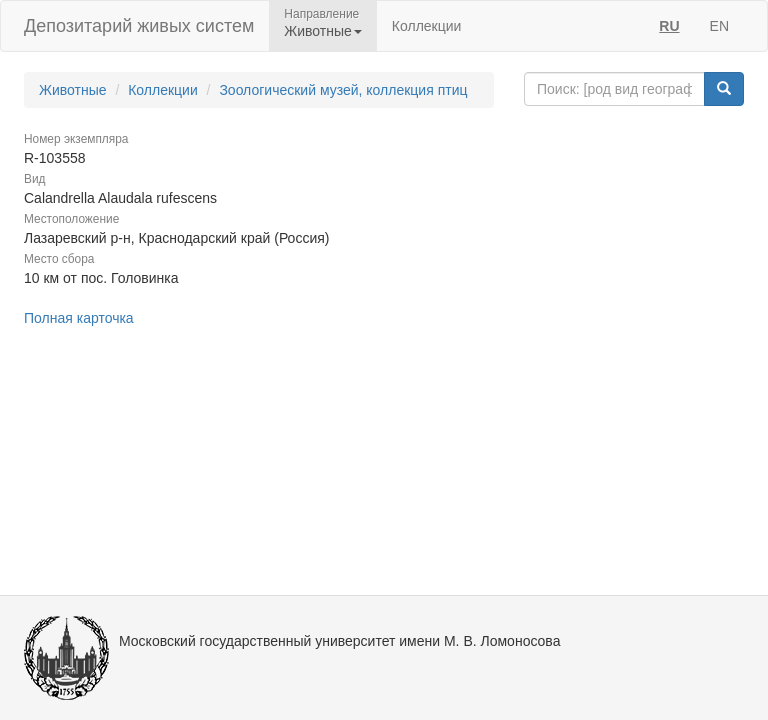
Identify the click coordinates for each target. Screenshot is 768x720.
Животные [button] (323, 31)
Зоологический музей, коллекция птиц (343, 90)
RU (669, 26)
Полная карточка (79, 318)
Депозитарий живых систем (139, 26)
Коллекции (427, 26)
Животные (73, 90)
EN (719, 26)
